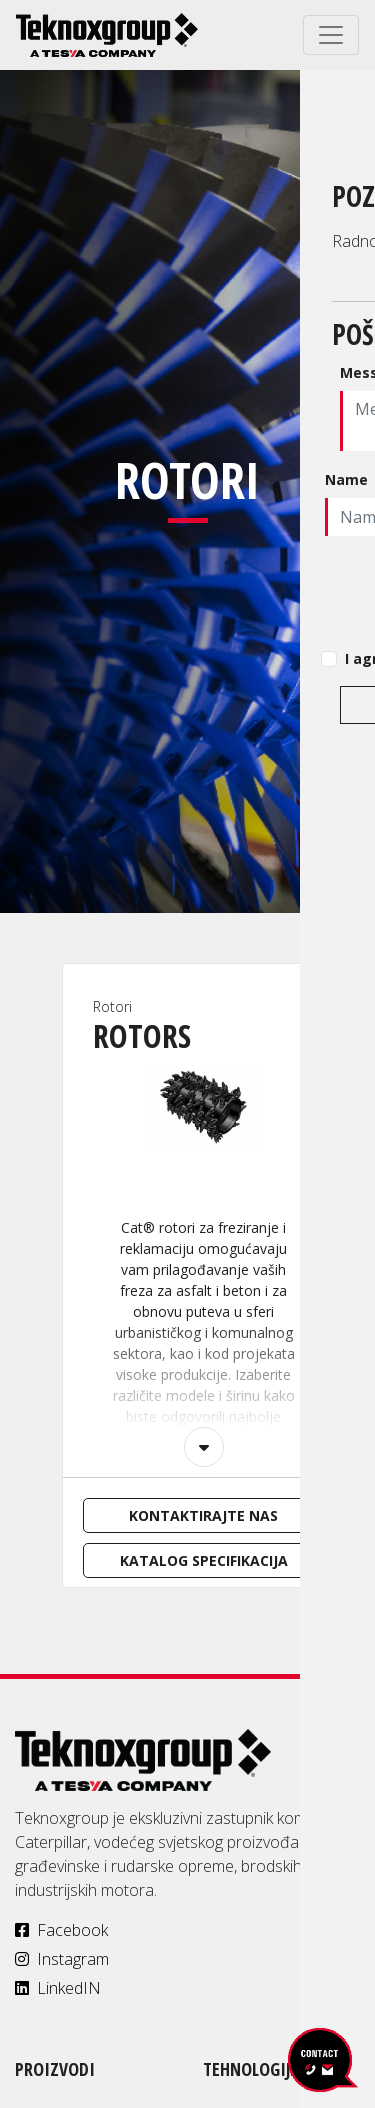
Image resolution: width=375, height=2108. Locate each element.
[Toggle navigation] (331, 35)
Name (346, 479)
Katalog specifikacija (204, 1560)
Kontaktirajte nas (203, 1515)
